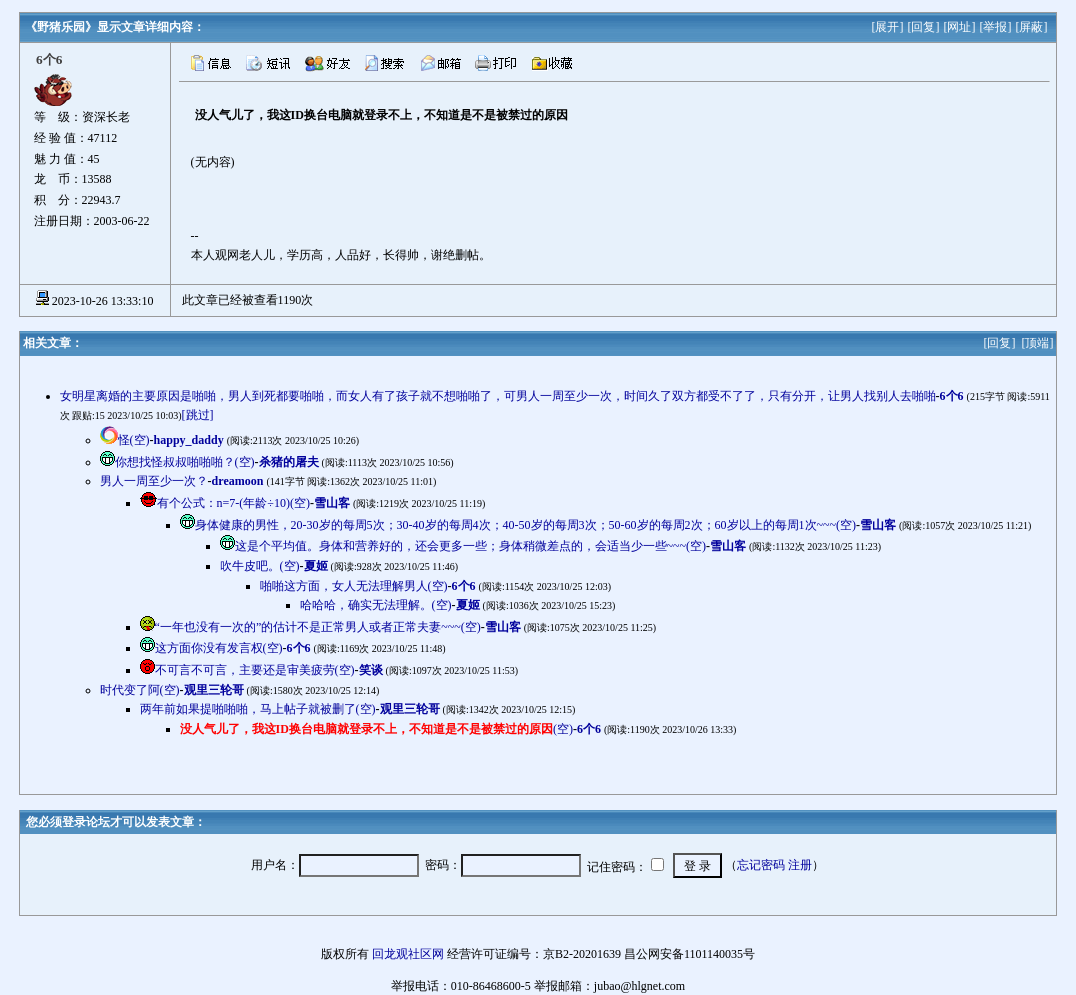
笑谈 (371, 670)
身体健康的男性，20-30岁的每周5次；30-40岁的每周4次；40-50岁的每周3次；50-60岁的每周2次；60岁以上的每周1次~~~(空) (525, 525)
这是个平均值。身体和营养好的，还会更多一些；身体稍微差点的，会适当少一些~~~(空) (470, 546)
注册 (800, 865)
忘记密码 (761, 865)
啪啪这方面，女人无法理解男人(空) (354, 586)
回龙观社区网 (408, 954)
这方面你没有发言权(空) (219, 648)
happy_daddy (189, 440)
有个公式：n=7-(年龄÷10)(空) (233, 503)
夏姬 (316, 566)
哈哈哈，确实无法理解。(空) (376, 605)
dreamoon (238, 481)
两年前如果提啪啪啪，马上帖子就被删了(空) (258, 709)
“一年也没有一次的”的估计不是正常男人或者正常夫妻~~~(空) (318, 627)
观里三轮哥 (214, 690)
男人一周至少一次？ (154, 481)
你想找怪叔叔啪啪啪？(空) (185, 462)
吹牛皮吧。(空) (260, 566)
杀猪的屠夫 (289, 462)
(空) (376, 729)
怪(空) (134, 440)
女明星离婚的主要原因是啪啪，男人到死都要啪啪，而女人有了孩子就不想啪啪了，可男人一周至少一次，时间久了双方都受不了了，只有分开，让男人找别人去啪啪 (498, 396)
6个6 (952, 396)
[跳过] (198, 415)
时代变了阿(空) (140, 690)
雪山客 (332, 503)
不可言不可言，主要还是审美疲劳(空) (255, 670)
